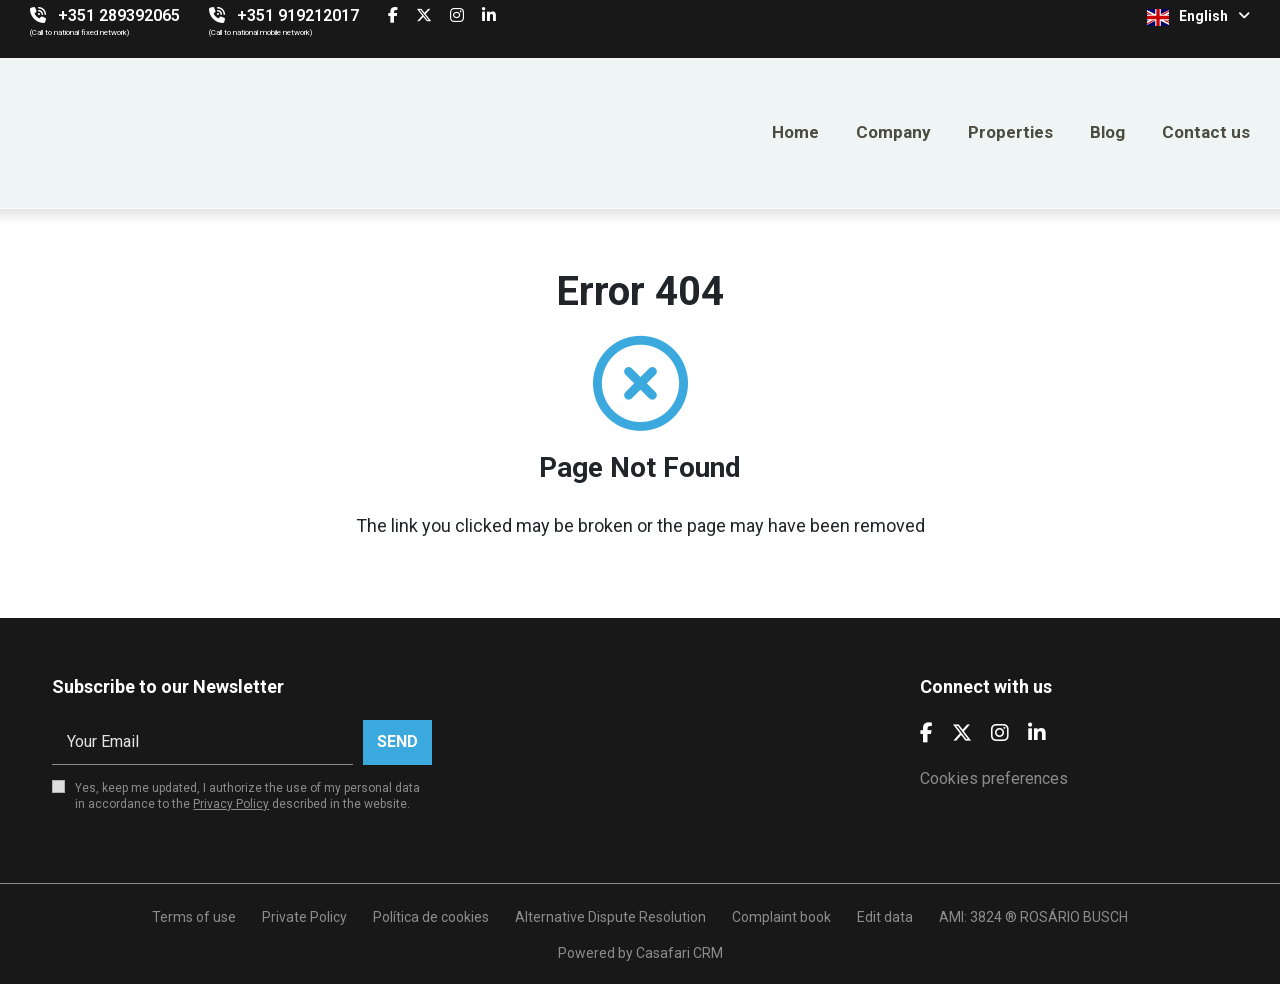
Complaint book (781, 917)
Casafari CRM (679, 953)
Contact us (1206, 132)
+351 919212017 (298, 15)
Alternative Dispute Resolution (610, 917)
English (1198, 17)
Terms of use (194, 917)
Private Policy (304, 917)
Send (397, 741)
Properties (1010, 132)
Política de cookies (431, 917)
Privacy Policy (231, 804)
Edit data (885, 917)
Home (795, 132)
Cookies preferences (994, 778)
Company (893, 132)
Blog (1107, 132)
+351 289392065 (119, 15)
